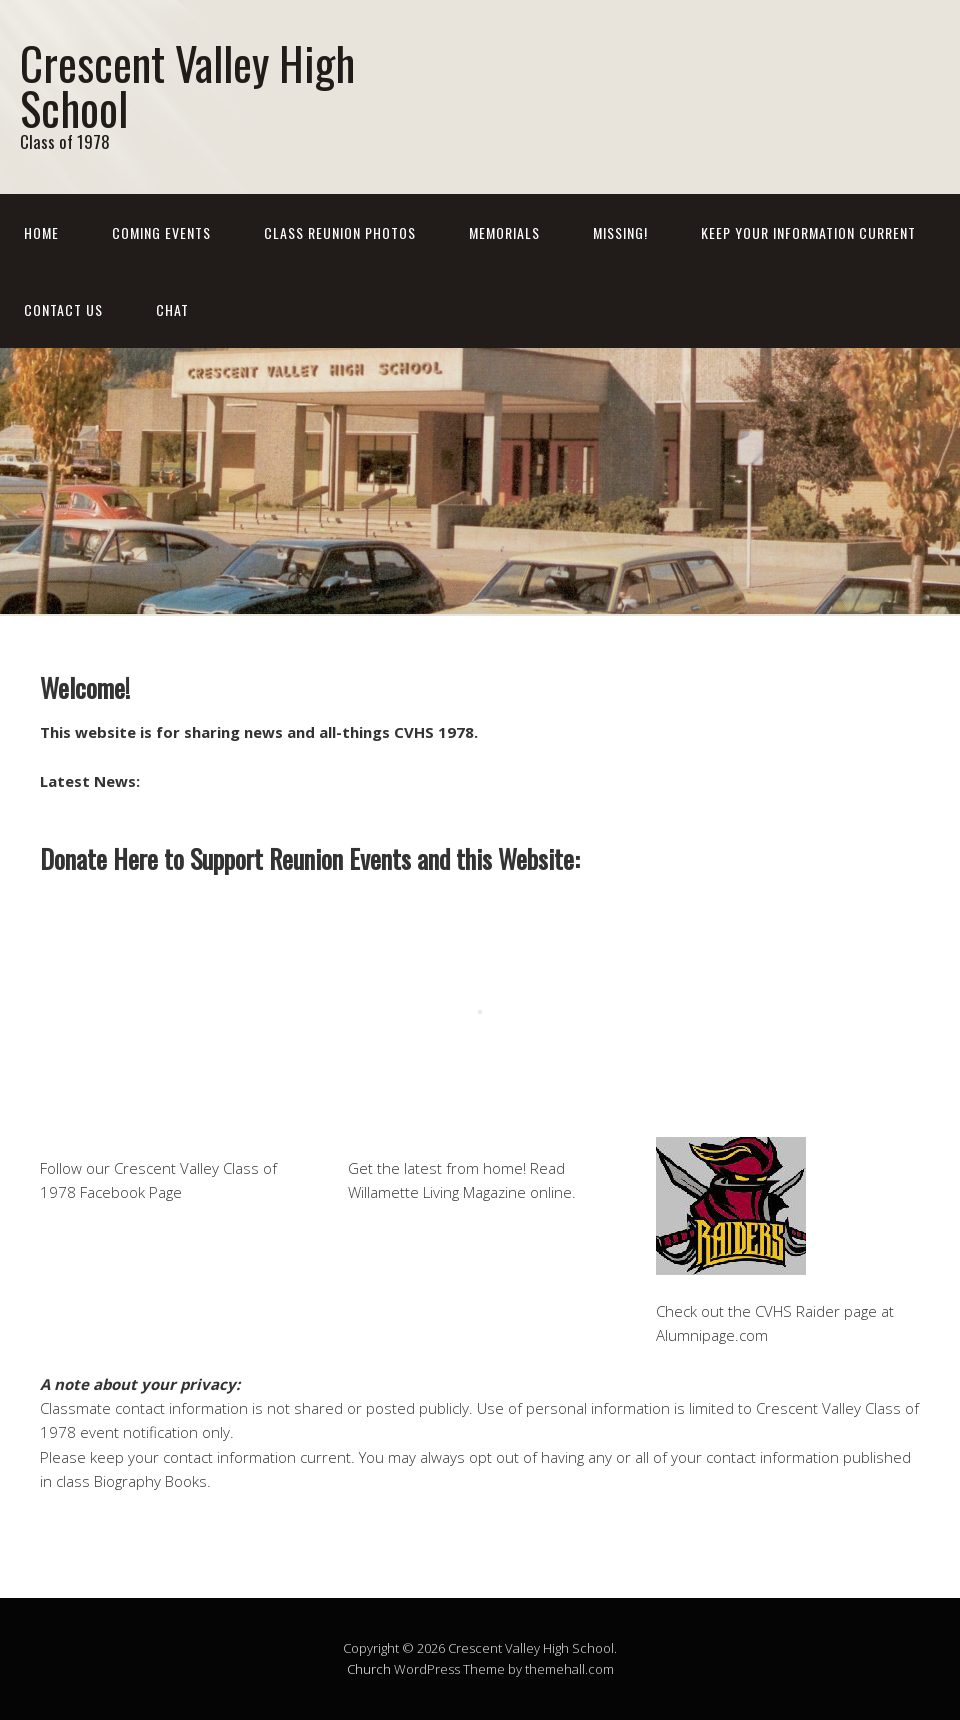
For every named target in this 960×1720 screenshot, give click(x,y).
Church (369, 1669)
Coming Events (161, 232)
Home (41, 232)
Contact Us (63, 309)
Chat (172, 309)
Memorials (504, 232)
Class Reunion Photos (340, 232)
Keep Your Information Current (808, 232)
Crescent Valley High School (187, 85)
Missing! (620, 232)
